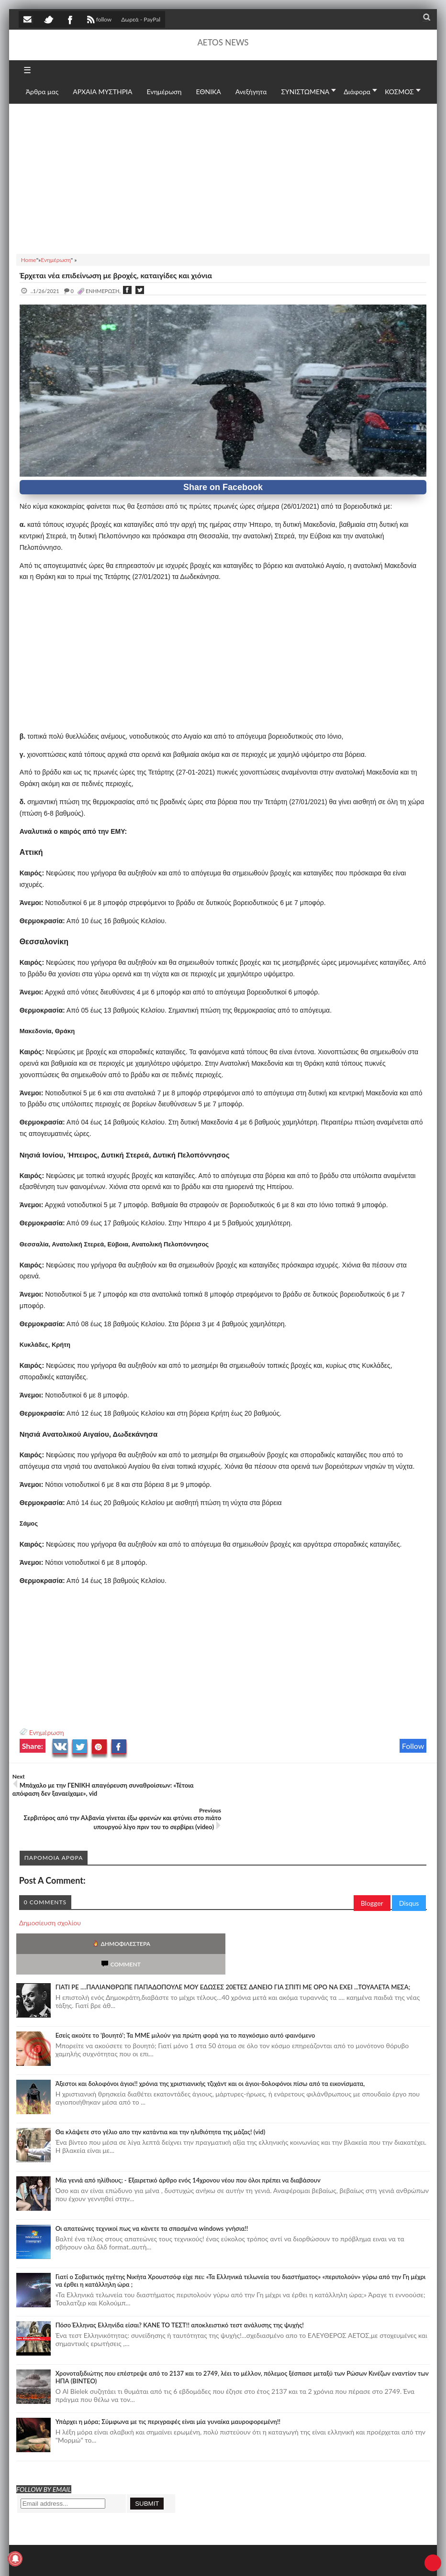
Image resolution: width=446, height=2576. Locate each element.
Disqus (409, 1869)
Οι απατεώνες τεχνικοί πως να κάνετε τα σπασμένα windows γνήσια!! (152, 2174)
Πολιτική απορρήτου (198, 2558)
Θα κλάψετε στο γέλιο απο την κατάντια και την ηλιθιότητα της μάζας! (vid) (161, 2077)
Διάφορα (357, 91)
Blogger (372, 1869)
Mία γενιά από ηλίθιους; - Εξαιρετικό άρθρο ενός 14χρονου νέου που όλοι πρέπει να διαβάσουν (188, 2125)
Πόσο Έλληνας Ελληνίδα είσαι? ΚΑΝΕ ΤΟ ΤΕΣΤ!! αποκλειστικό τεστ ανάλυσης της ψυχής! (180, 2270)
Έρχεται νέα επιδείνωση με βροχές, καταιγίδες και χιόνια (116, 275)
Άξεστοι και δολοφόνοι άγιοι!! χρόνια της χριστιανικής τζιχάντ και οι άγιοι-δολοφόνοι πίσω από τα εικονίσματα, (210, 2029)
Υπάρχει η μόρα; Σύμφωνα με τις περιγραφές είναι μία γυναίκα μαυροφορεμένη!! (168, 2367)
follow (98, 20)
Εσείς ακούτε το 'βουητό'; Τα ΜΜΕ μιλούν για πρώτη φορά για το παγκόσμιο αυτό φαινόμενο (185, 1981)
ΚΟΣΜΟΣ (399, 91)
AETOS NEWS (222, 42)
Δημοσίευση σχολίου (50, 1889)
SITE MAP (154, 2558)
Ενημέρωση (46, 1732)
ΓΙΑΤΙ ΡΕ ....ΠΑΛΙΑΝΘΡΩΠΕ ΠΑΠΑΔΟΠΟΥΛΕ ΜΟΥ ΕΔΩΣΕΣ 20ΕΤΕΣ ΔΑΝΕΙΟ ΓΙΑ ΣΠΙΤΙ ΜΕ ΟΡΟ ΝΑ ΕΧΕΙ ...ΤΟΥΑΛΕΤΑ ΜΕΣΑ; (233, 1932)
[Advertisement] (223, 177)
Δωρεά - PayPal (140, 19)
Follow (413, 1745)
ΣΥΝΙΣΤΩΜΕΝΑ (305, 91)
